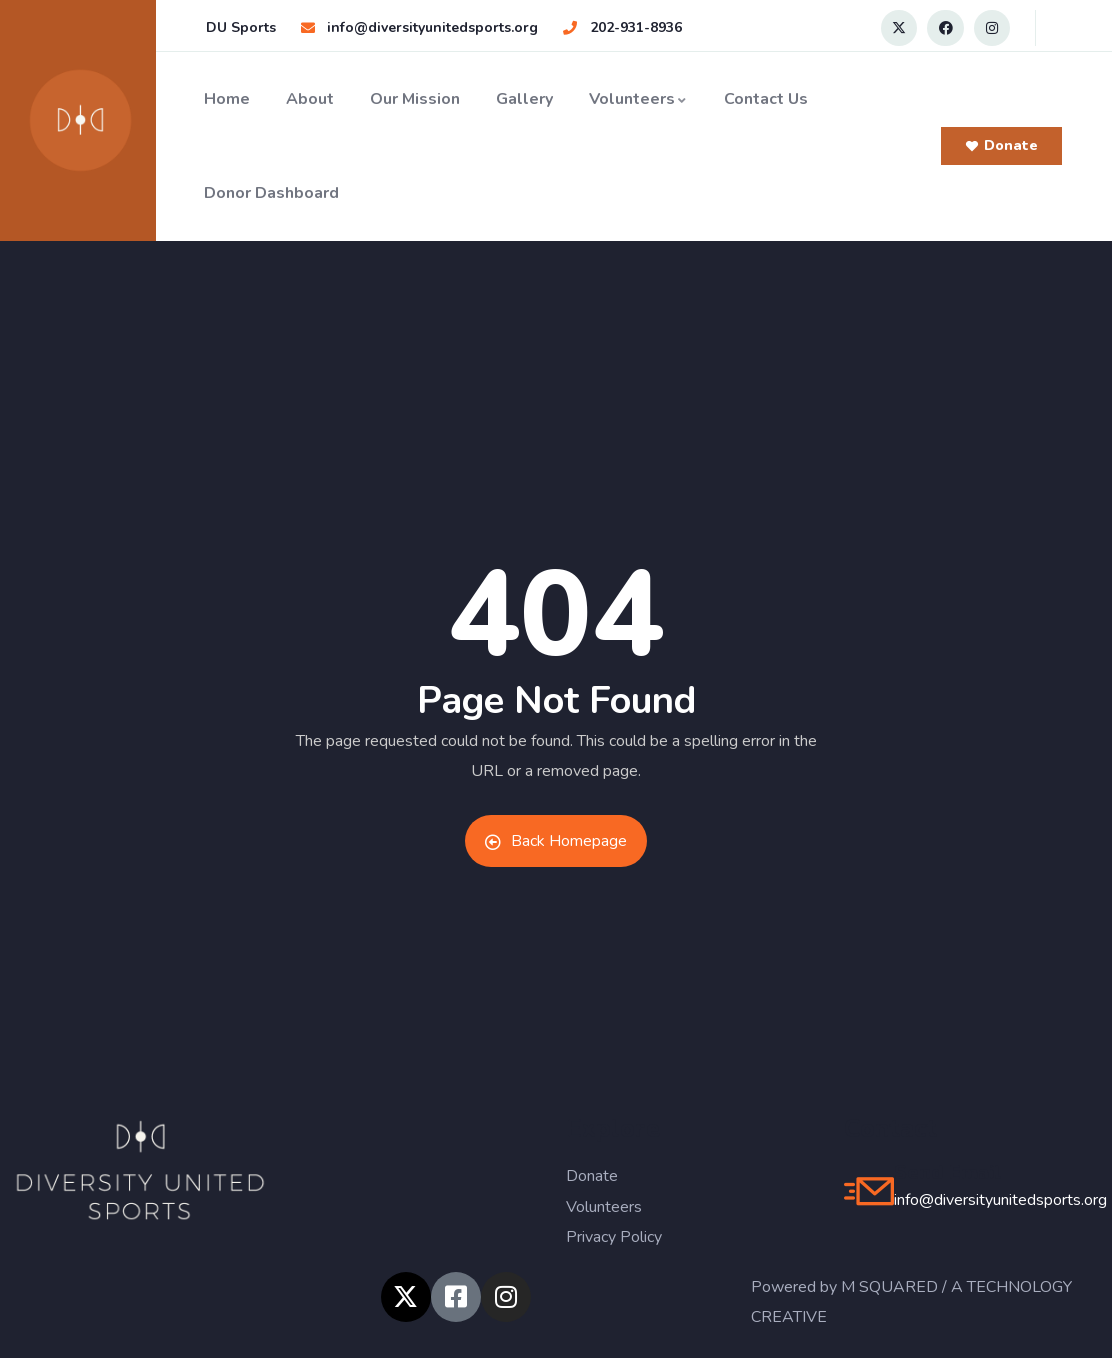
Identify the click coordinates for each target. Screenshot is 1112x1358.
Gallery (524, 99)
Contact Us (766, 99)
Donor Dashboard (271, 193)
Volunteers (638, 99)
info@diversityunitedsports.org (1000, 1200)
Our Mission (415, 99)
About (310, 99)
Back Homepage (556, 841)
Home (227, 99)
